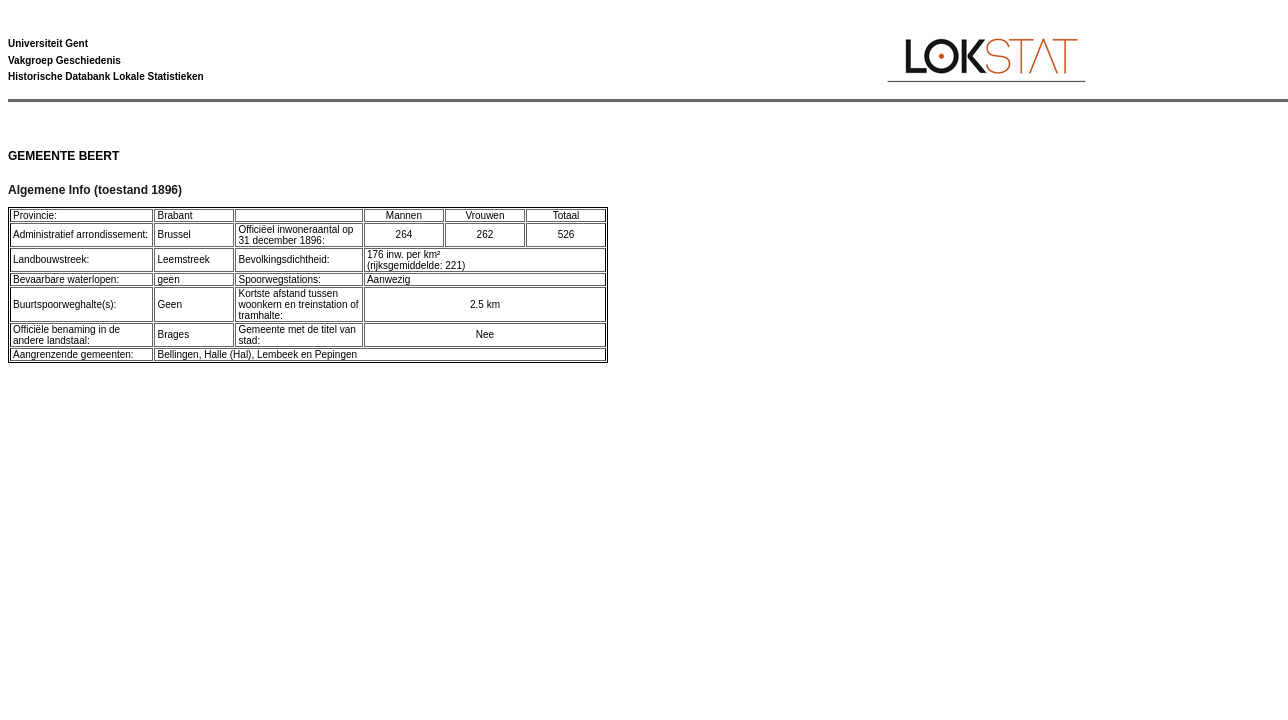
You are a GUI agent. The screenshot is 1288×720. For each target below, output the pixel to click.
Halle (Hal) (227, 354)
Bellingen (177, 354)
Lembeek (277, 354)
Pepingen (336, 354)
